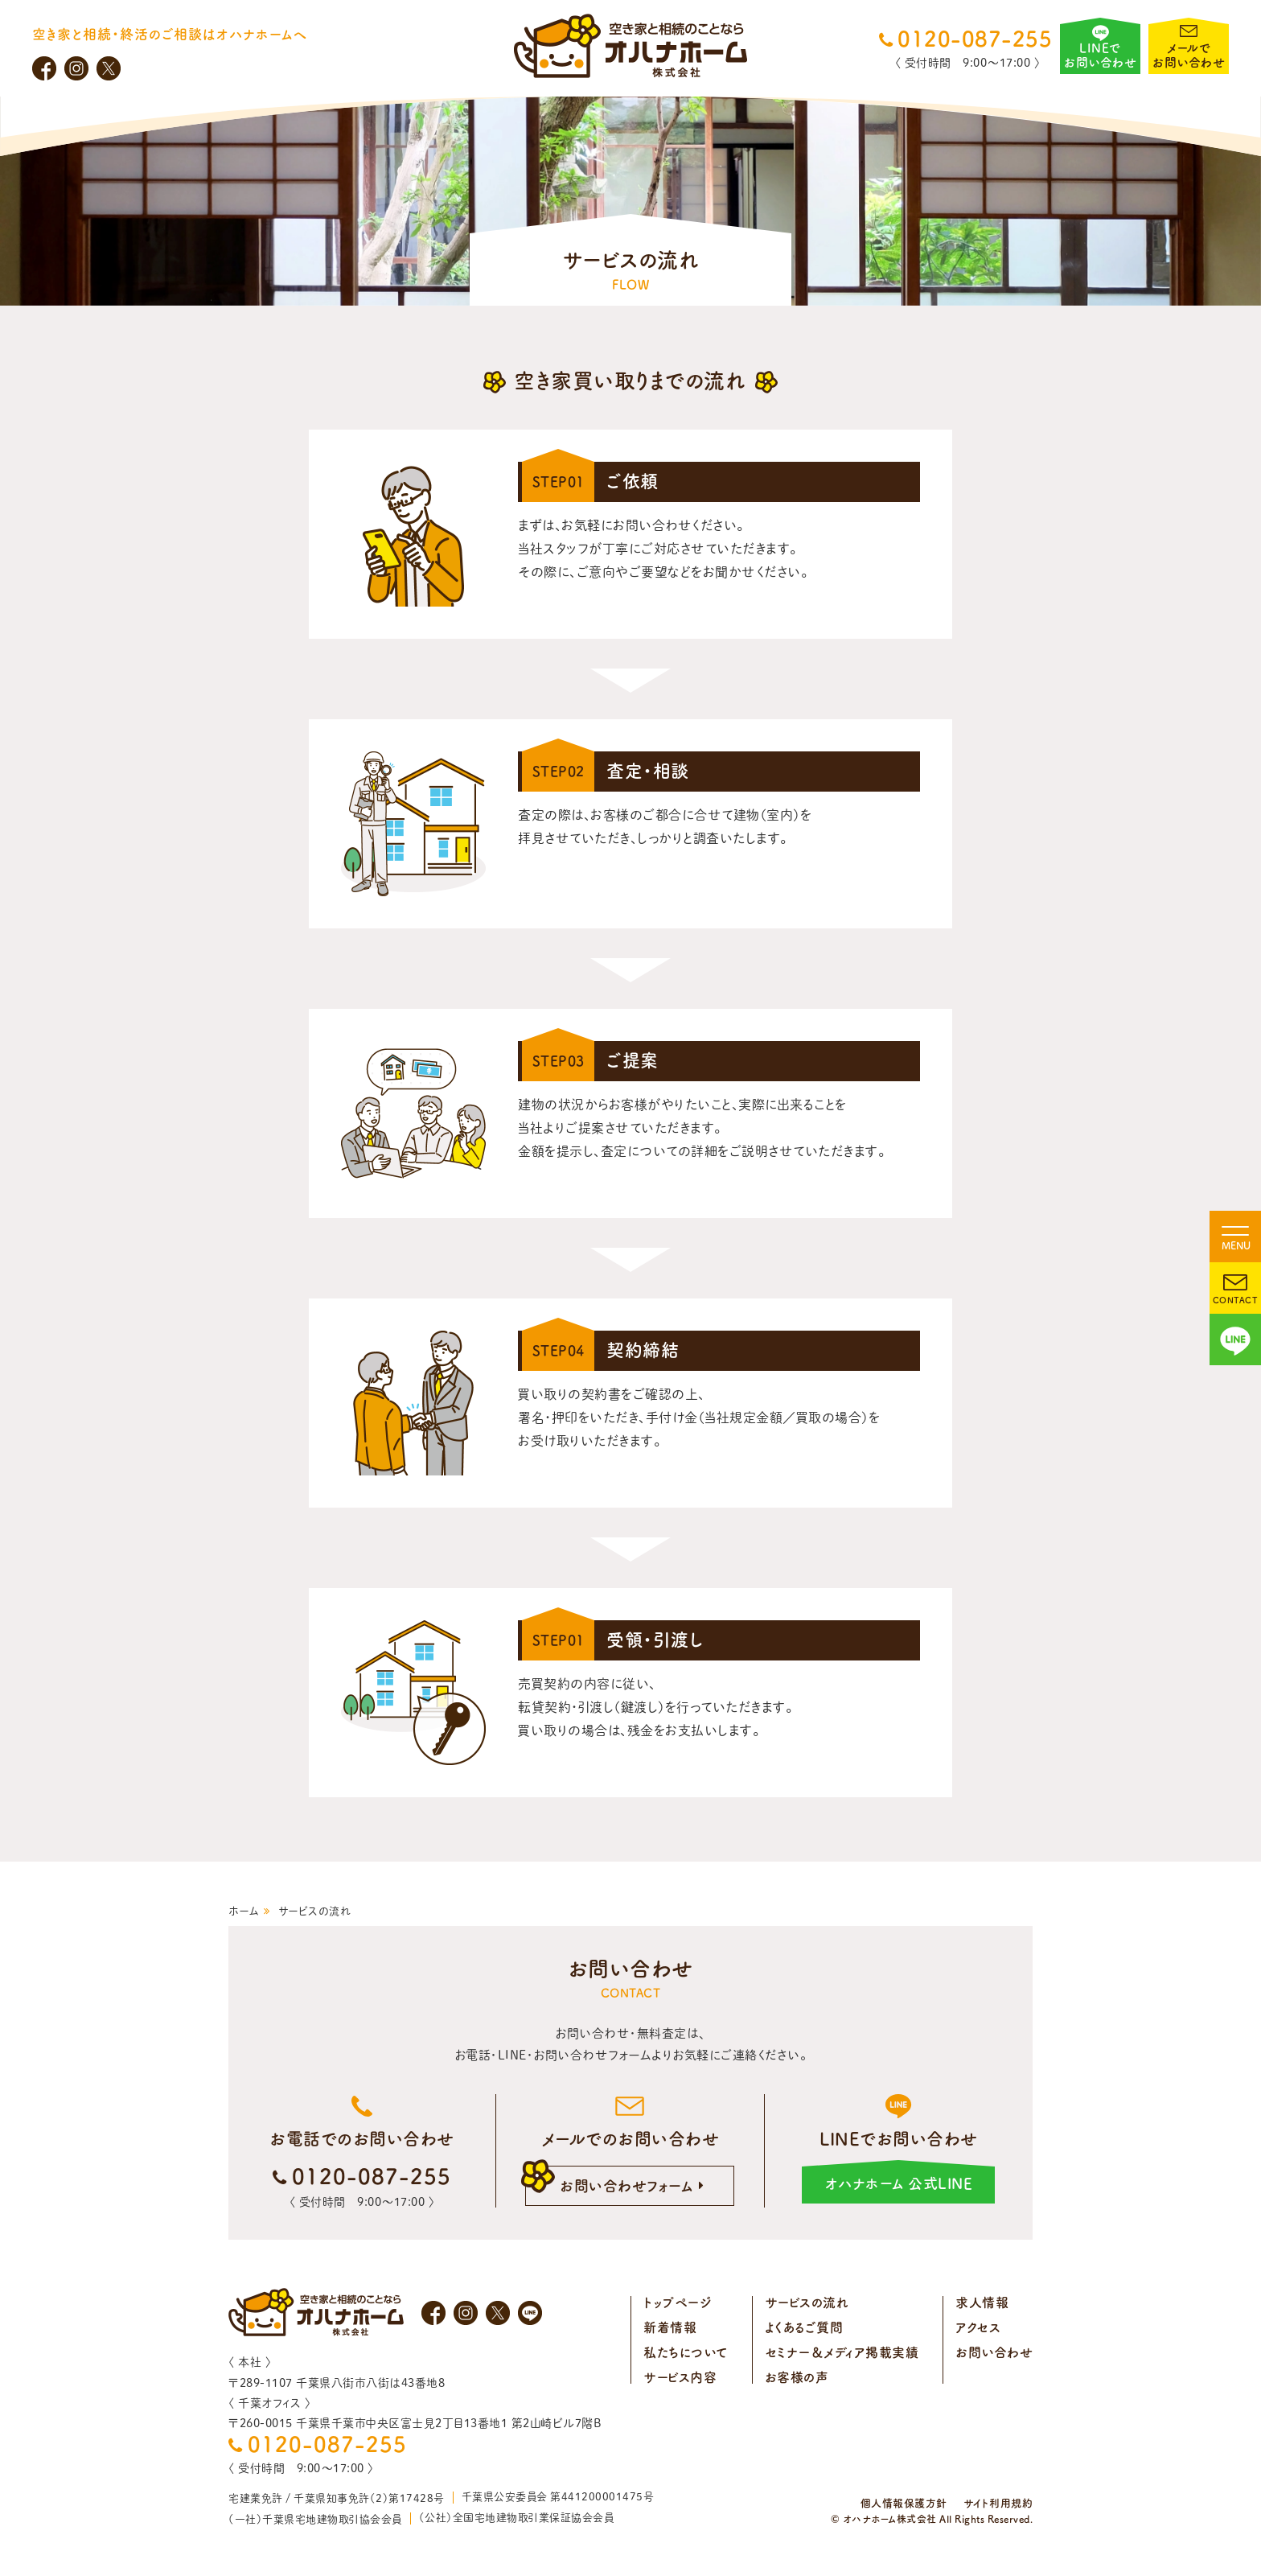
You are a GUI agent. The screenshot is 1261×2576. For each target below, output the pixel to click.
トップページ (677, 2302)
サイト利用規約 (998, 2503)
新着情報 (669, 2327)
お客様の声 (797, 2377)
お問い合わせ (994, 2352)
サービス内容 (680, 2377)
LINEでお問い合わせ (1100, 55)
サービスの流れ (807, 2302)
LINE (1235, 1339)
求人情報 (981, 2302)
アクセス (977, 2327)
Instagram (76, 68)
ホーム (243, 1911)
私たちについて (685, 2352)
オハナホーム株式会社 (630, 46)
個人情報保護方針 (904, 2503)
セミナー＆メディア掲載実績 (842, 2352)
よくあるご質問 (804, 2327)
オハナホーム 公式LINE (899, 2183)
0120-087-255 (974, 38)
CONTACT (1236, 1300)
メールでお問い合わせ (1188, 55)
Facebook (44, 68)
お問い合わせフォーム (626, 2186)
